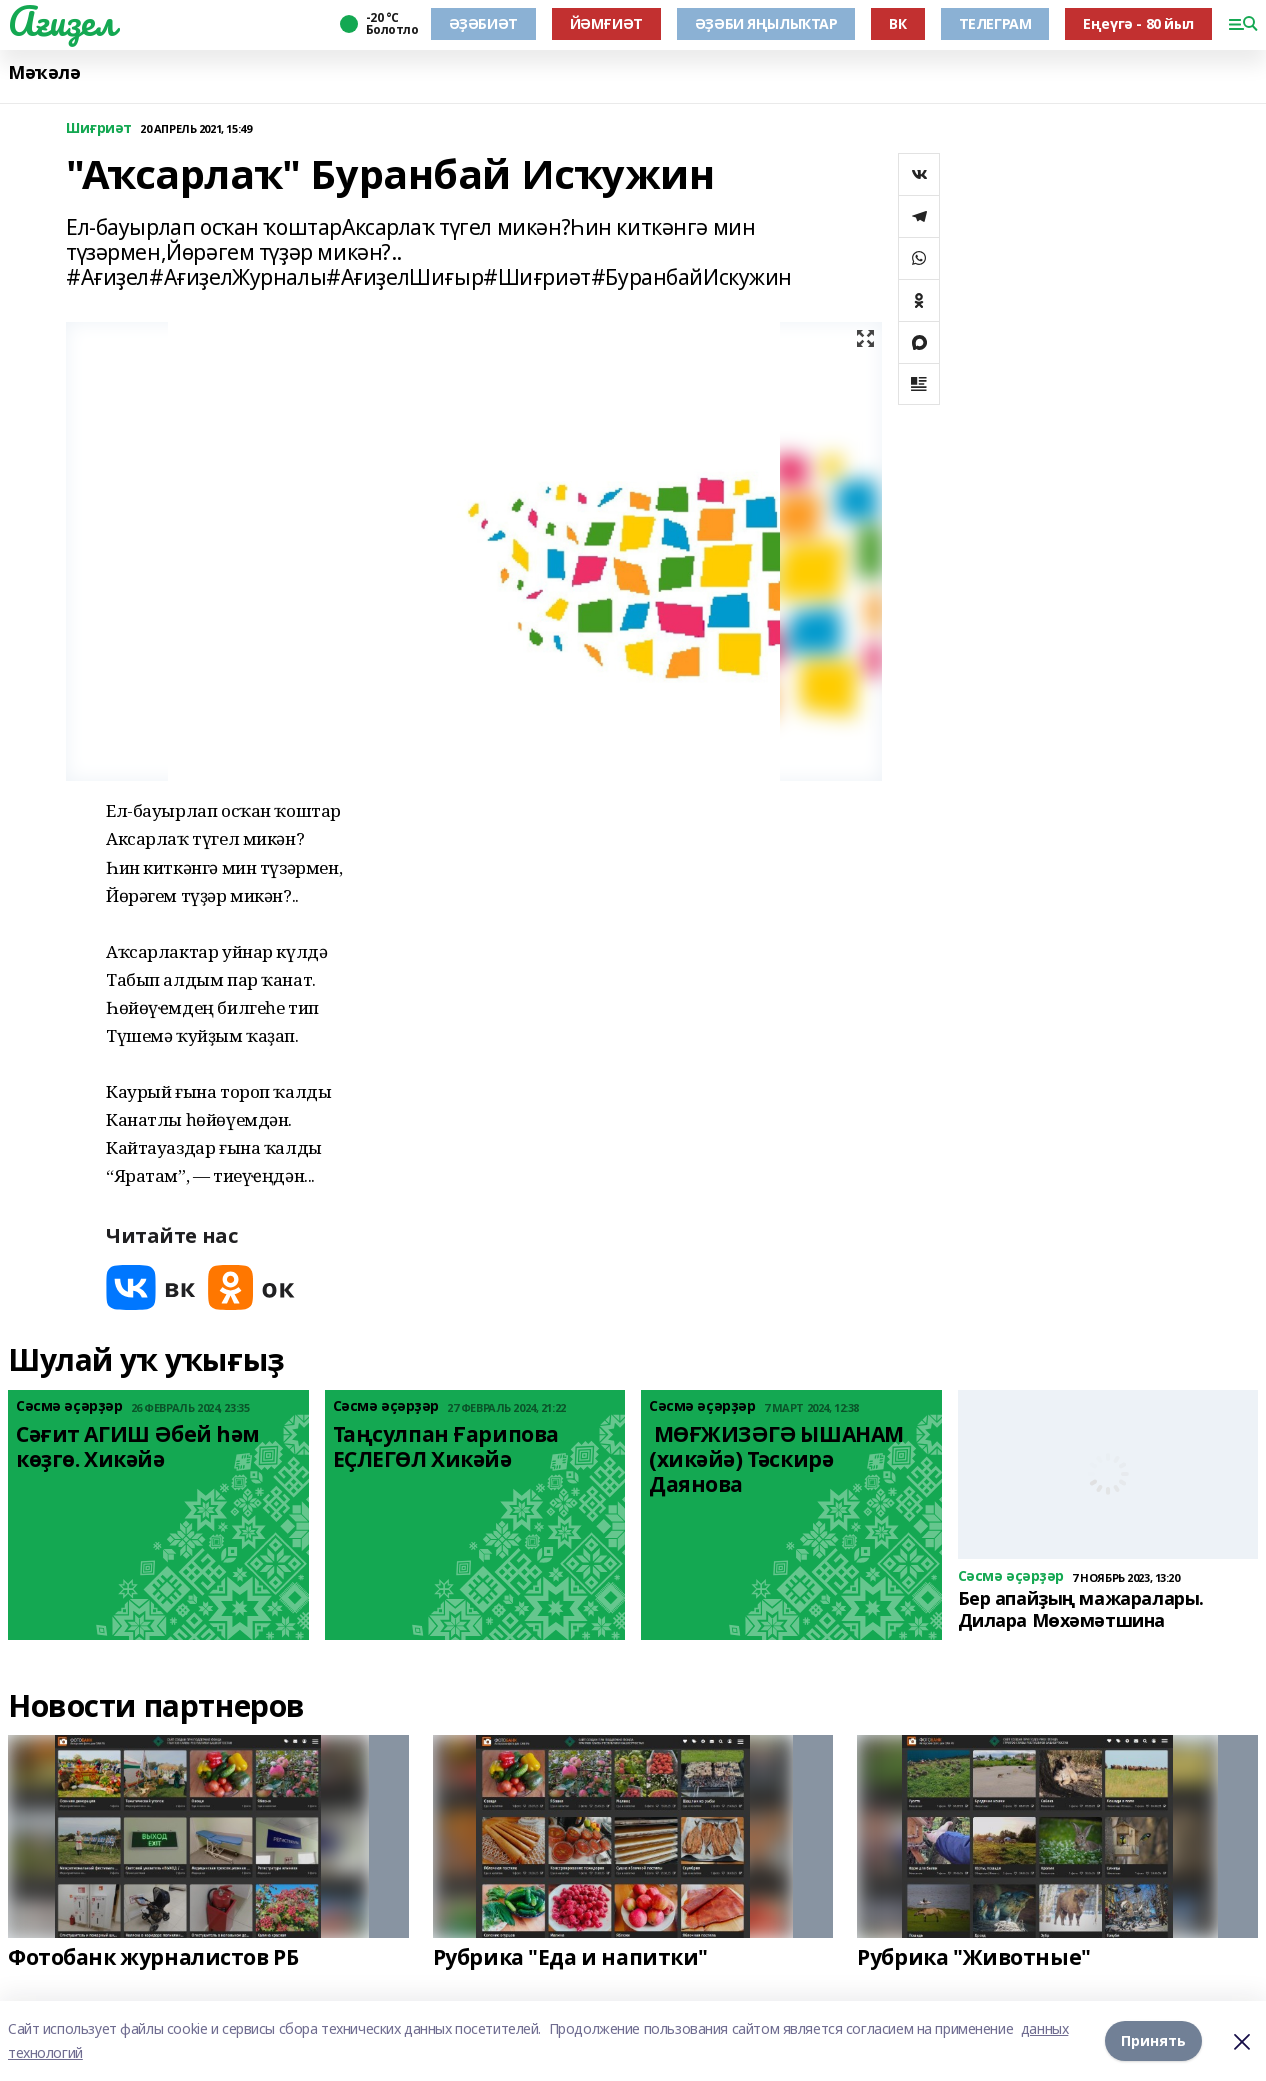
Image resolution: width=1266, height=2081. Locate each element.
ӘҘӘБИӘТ (483, 23)
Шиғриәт (99, 128)
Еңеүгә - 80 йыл (1138, 23)
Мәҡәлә (44, 72)
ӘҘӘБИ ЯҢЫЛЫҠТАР (766, 23)
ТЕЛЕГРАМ (995, 23)
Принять (1153, 2040)
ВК (897, 23)
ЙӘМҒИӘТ (606, 23)
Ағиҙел (61, 21)
